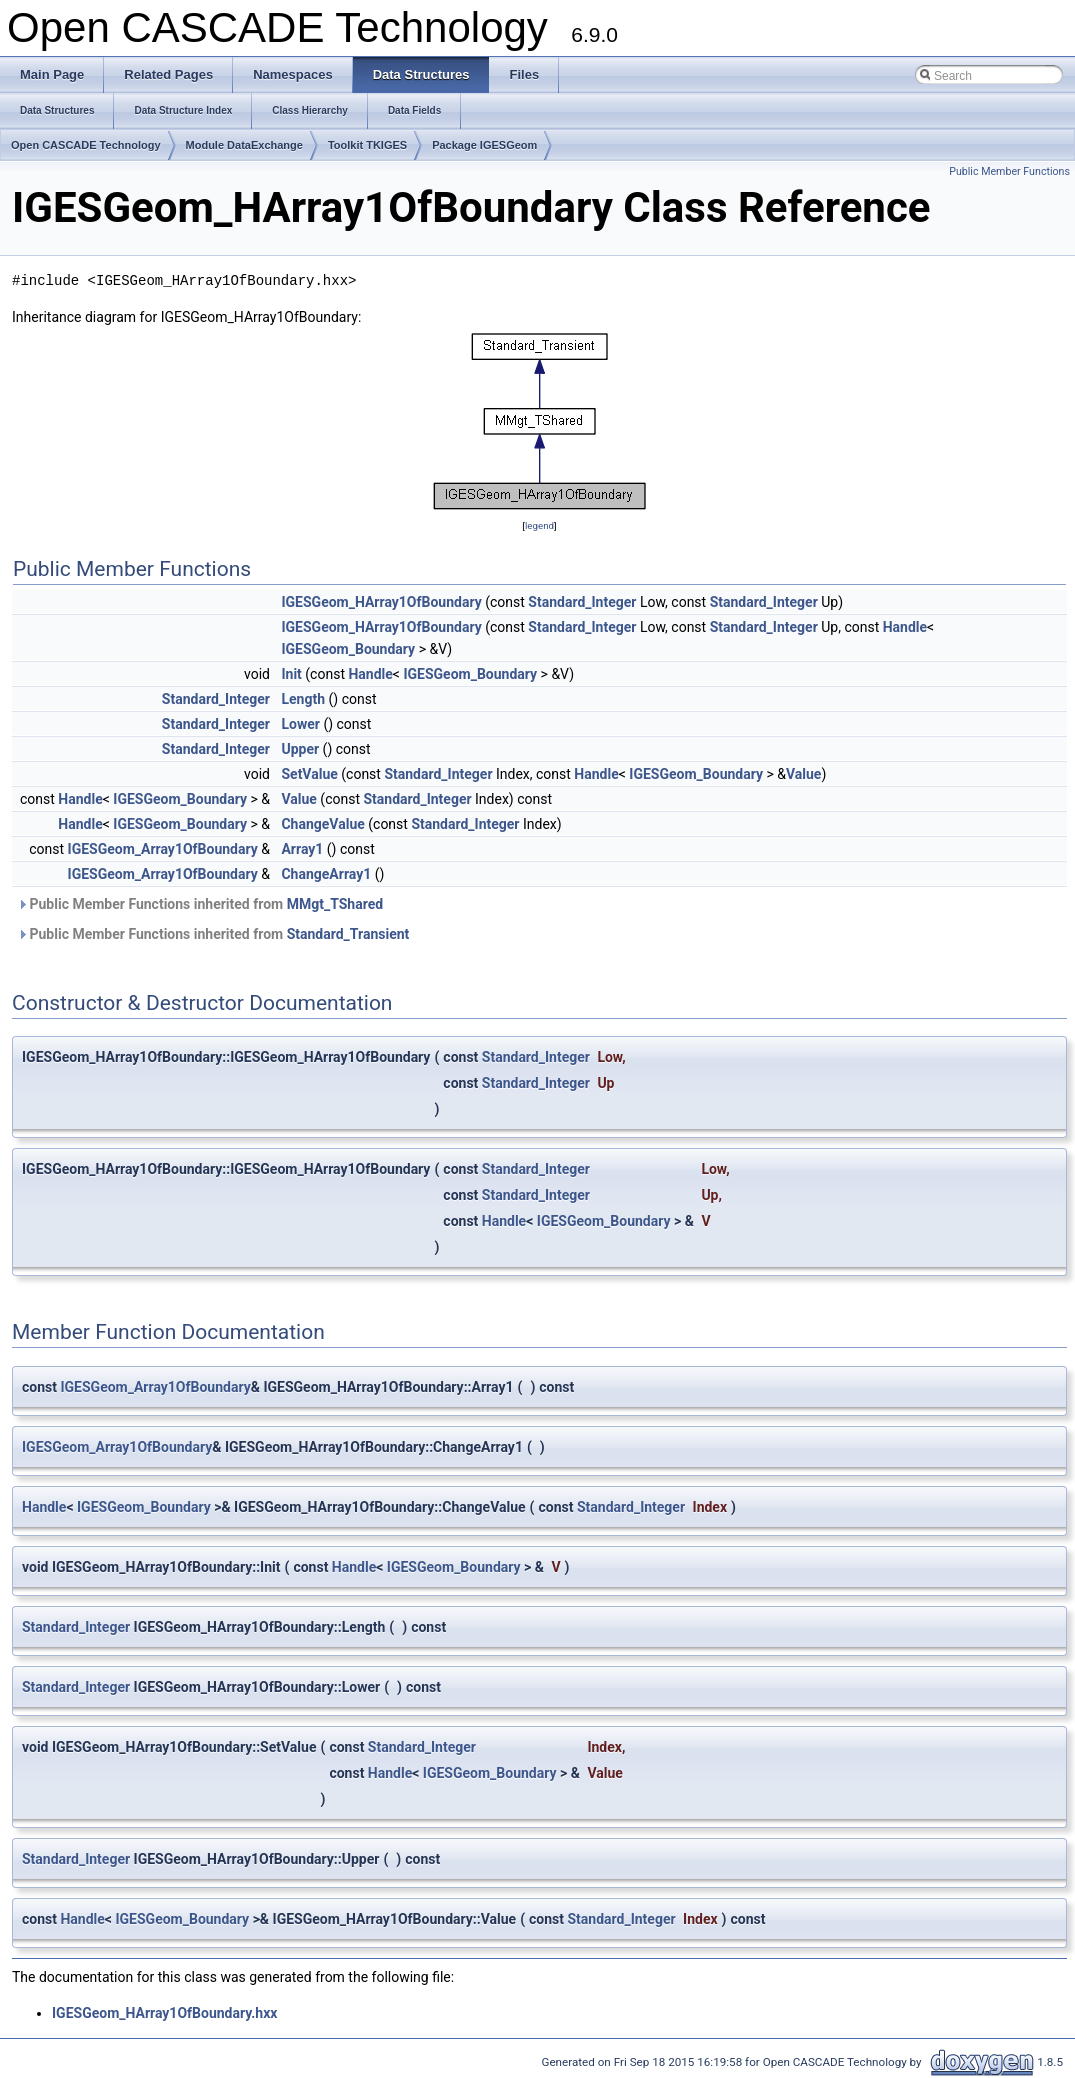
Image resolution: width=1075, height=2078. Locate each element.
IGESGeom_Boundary (348, 649)
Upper (300, 749)
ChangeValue (322, 824)
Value (803, 774)
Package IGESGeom (484, 145)
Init (291, 674)
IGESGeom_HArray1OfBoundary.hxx (164, 2013)
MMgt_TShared (335, 904)
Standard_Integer (582, 602)
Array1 (302, 849)
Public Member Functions (1009, 171)
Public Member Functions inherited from (200, 904)
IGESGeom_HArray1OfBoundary (381, 602)
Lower (300, 724)
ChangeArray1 (326, 874)
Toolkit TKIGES (367, 145)
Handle (905, 627)
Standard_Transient (348, 934)
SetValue (309, 774)
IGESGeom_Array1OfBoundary (163, 849)
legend (539, 525)
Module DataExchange (244, 145)
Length (303, 699)
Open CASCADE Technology (86, 145)
